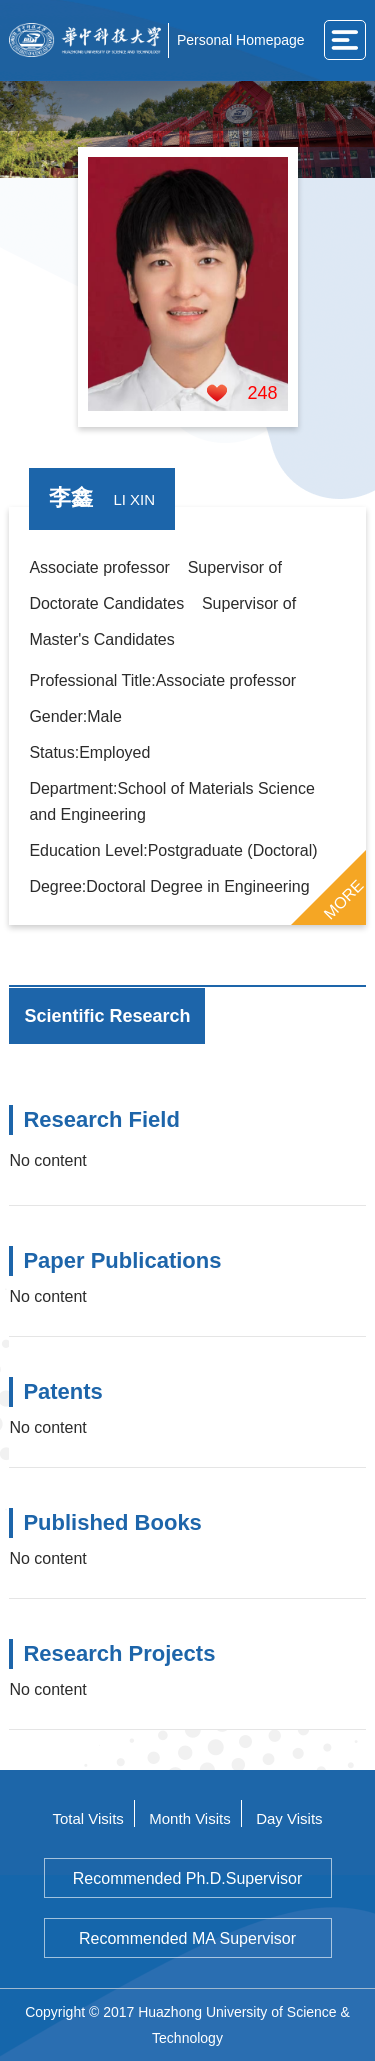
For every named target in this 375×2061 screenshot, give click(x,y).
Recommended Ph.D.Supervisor (187, 1878)
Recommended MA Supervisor (187, 1938)
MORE (343, 899)
